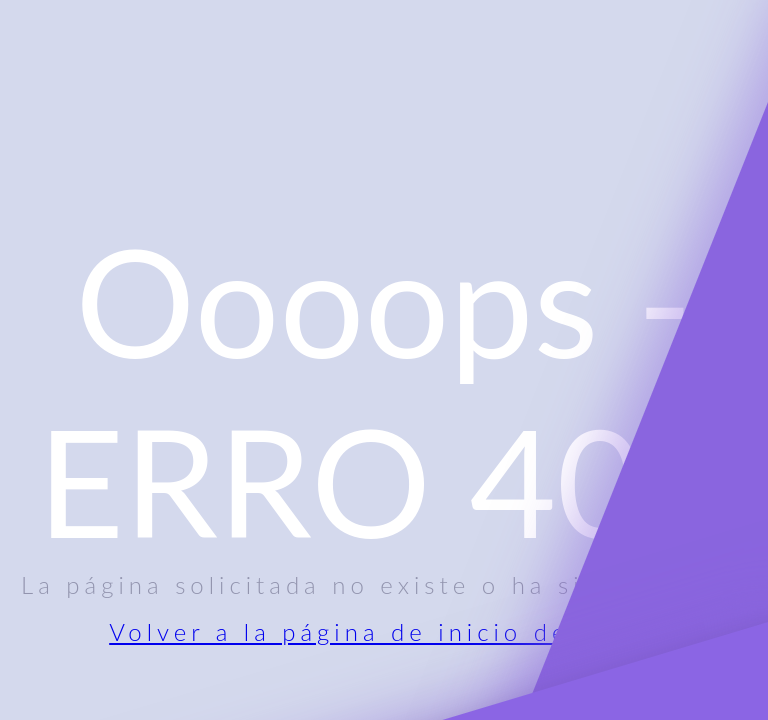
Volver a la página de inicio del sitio (384, 631)
